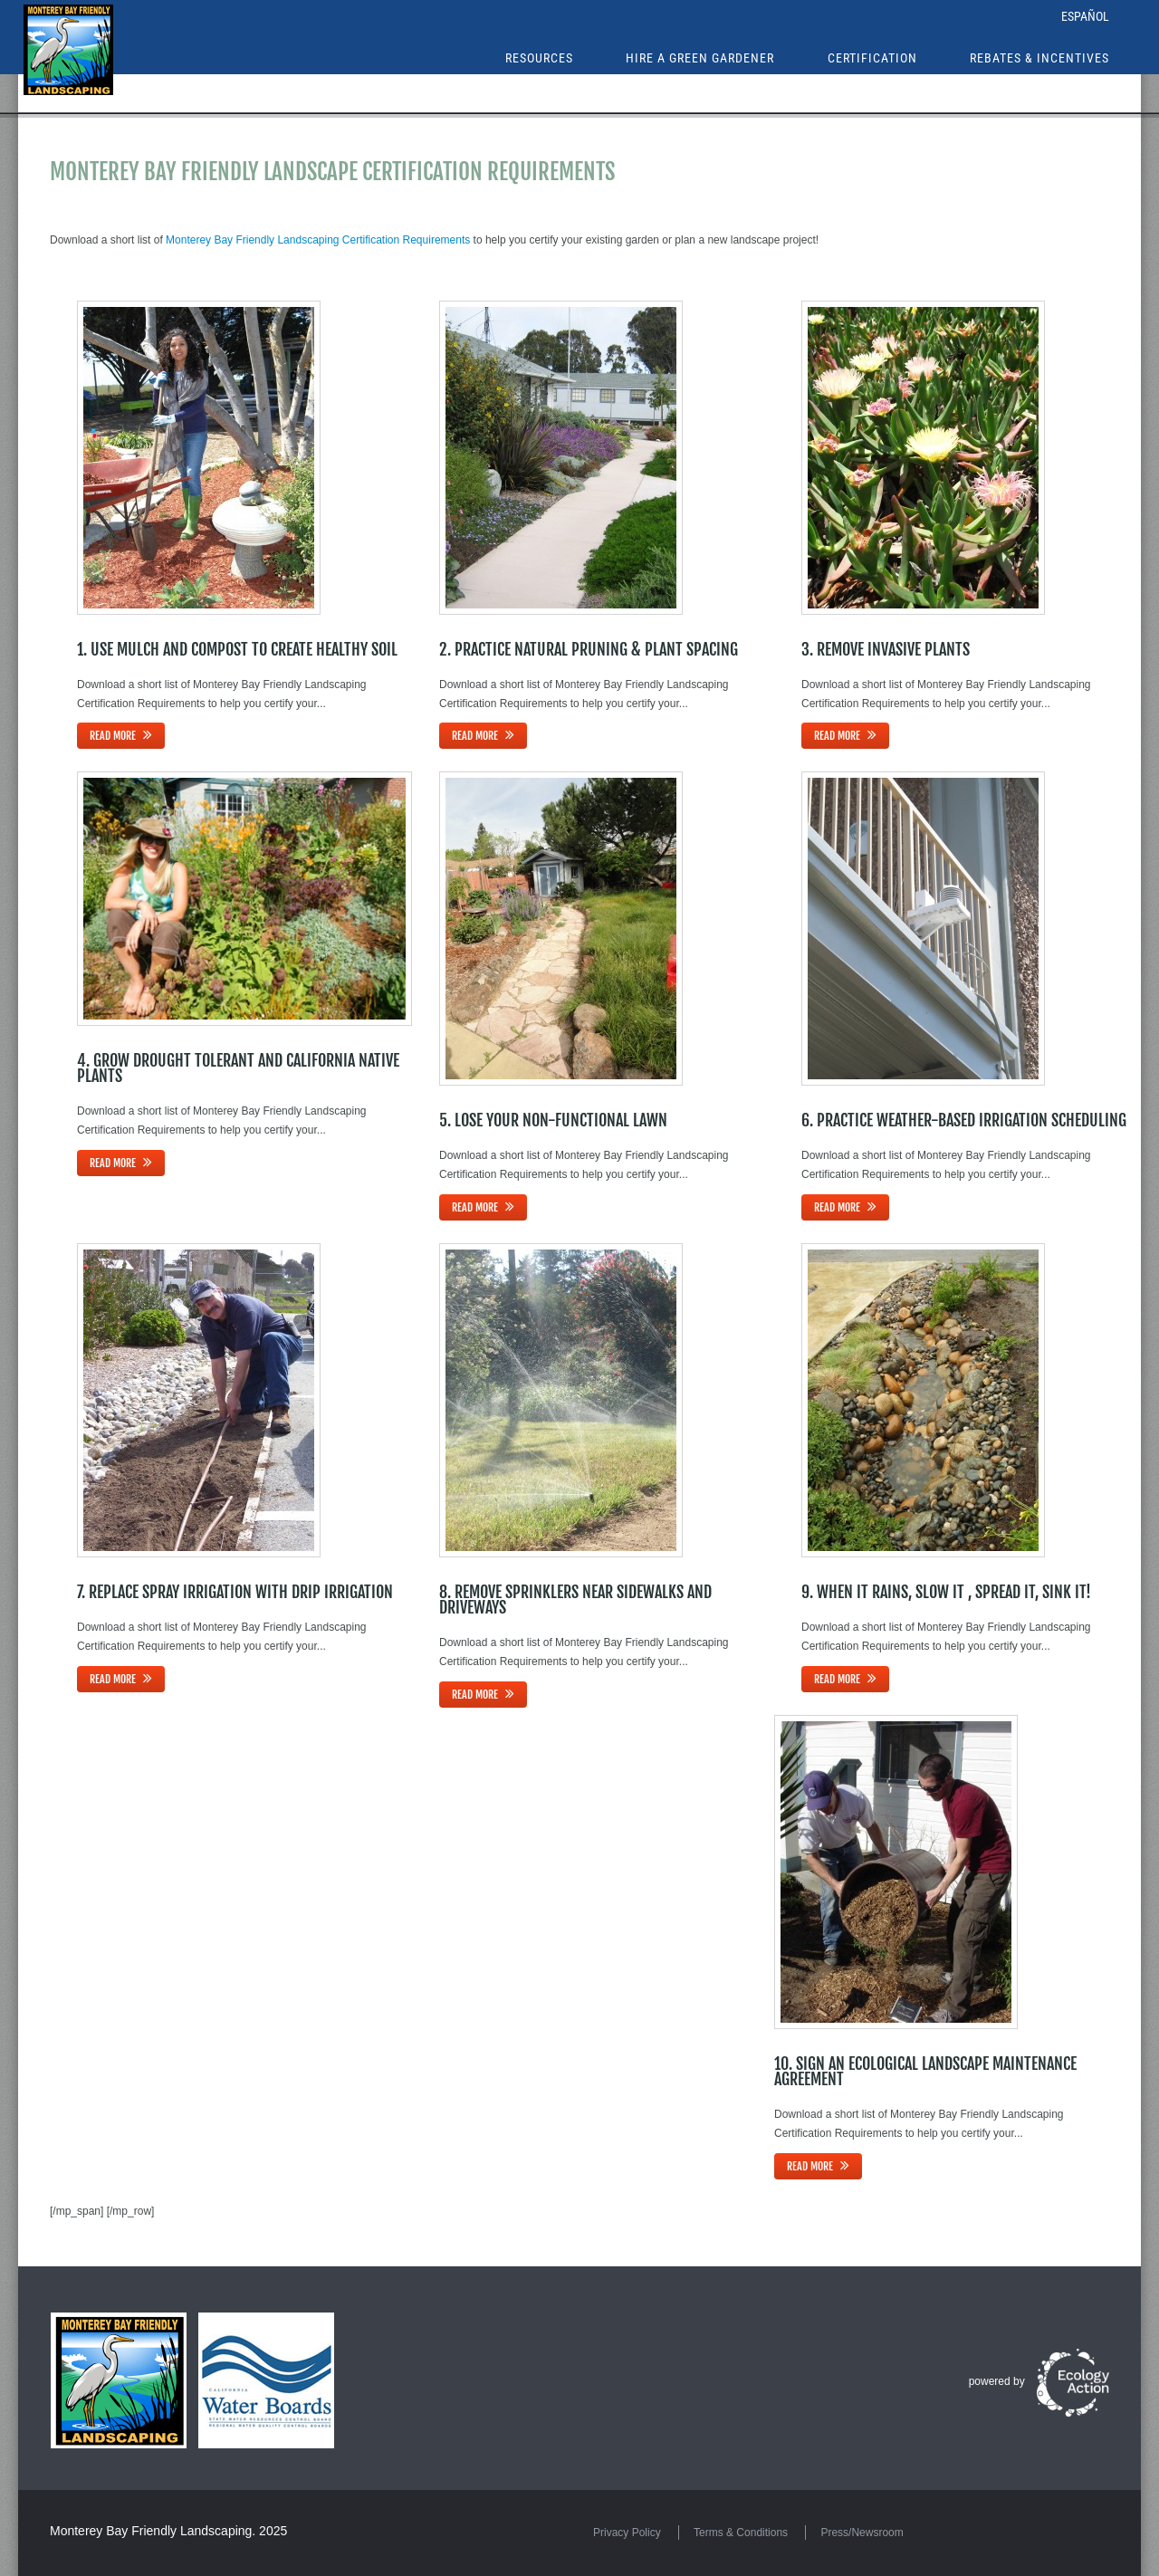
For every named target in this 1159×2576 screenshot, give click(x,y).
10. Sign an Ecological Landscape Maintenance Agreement (925, 2071)
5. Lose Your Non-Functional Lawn (553, 1120)
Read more (113, 735)
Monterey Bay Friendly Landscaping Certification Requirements (318, 240)
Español (1085, 16)
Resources (539, 58)
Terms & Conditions (741, 2532)
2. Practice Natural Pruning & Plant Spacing (588, 649)
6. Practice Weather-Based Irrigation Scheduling (963, 1120)
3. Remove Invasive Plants (885, 649)
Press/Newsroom (861, 2532)
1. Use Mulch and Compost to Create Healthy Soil (237, 649)
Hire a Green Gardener (700, 58)
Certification (872, 58)
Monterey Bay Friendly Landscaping (151, 2530)
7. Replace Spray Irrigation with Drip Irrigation (235, 1592)
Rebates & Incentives (1039, 58)
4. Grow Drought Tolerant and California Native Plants (238, 1068)
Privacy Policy (627, 2532)
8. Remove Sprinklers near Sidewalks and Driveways (575, 1599)
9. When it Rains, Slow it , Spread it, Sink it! (946, 1592)
